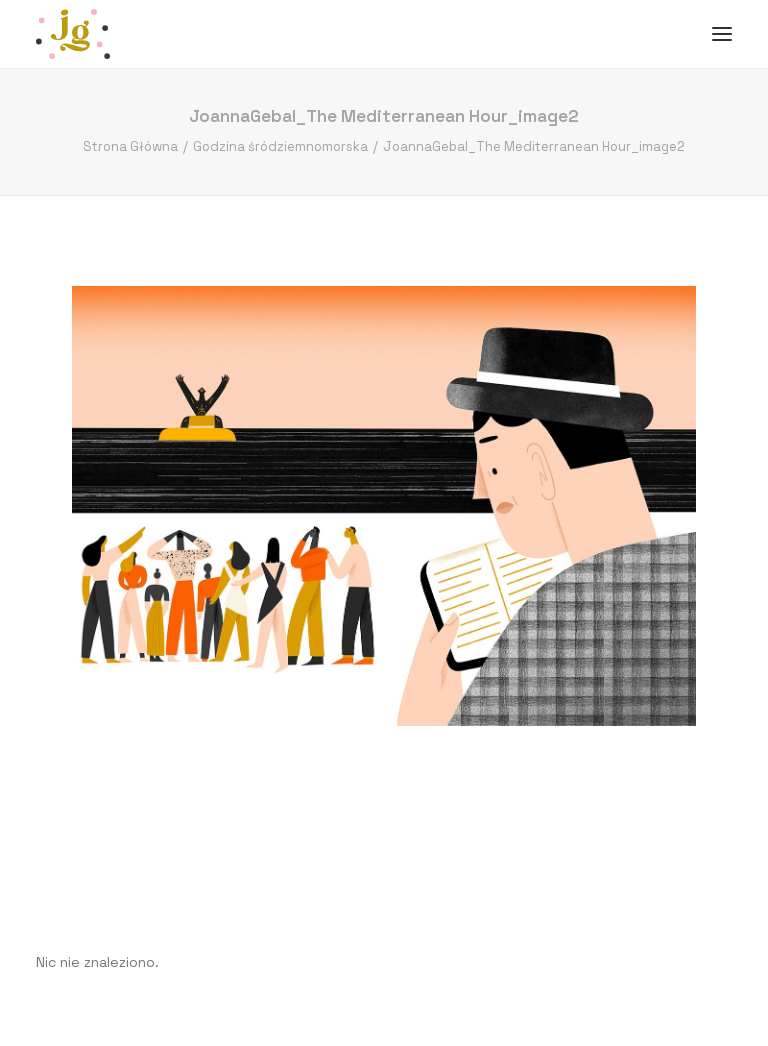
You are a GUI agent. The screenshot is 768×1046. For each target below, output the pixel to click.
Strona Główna (130, 146)
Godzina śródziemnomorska (280, 146)
